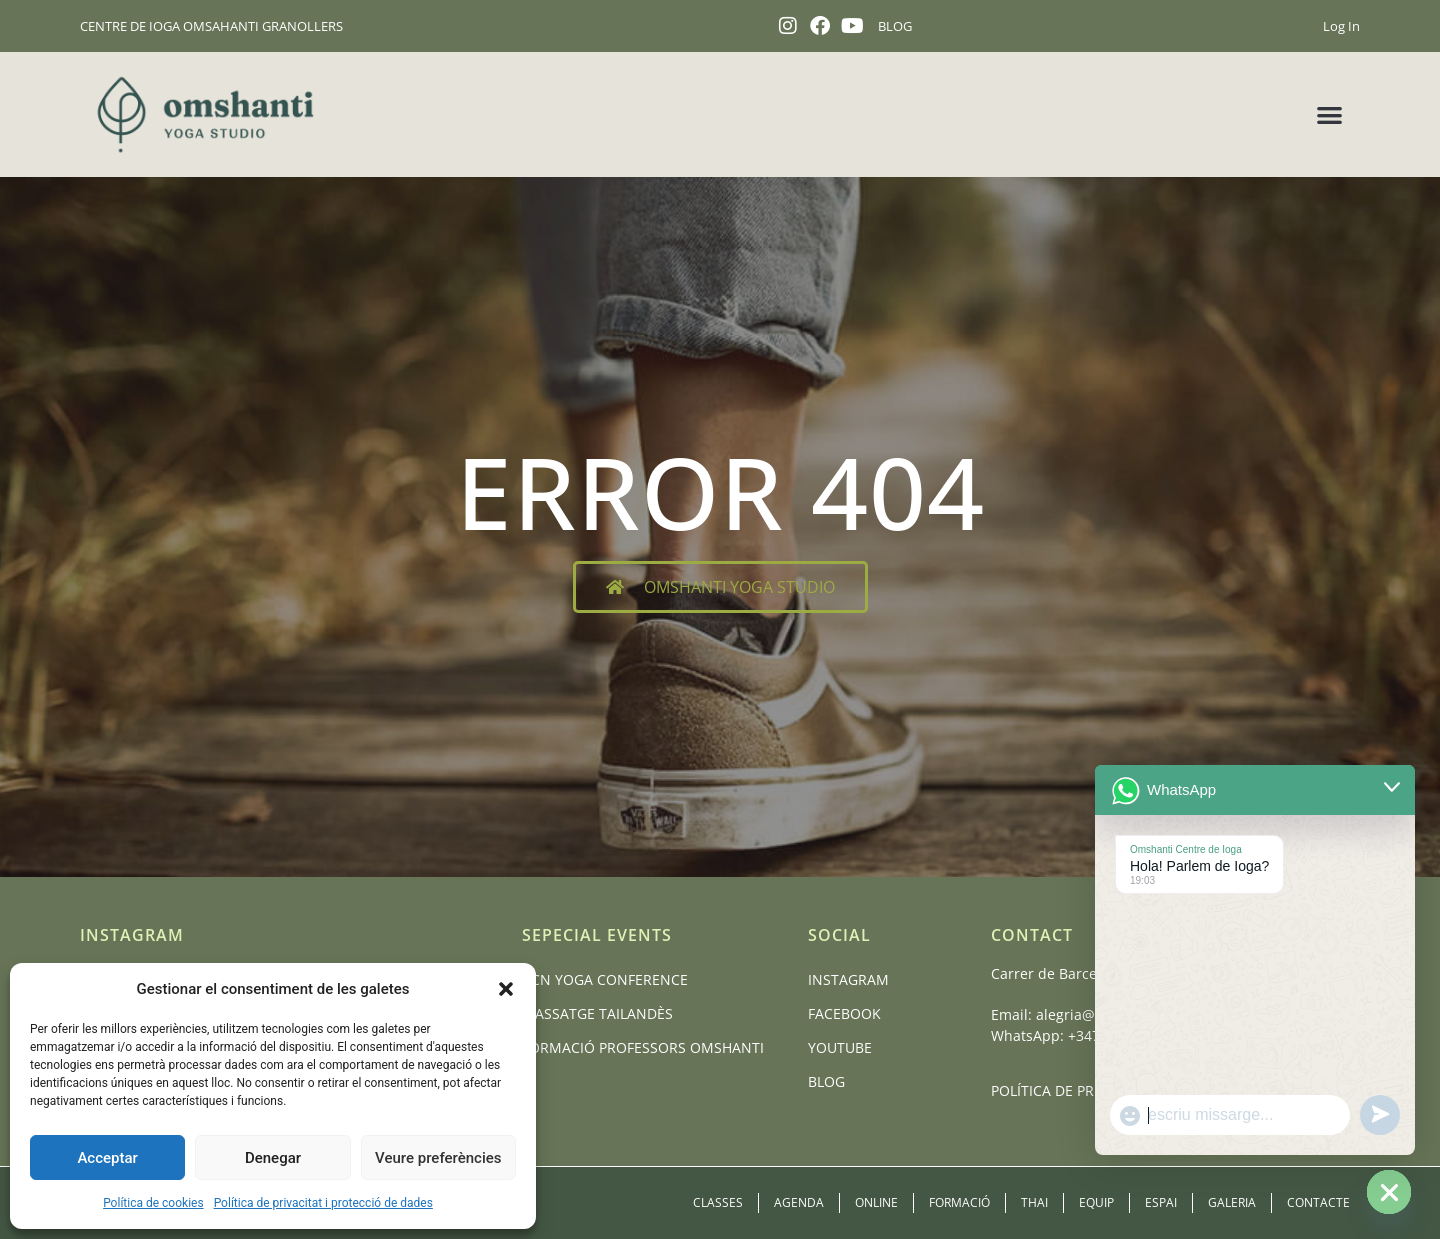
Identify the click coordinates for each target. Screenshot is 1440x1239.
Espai (1161, 1202)
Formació (959, 1202)
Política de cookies (153, 1203)
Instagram (848, 979)
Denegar (273, 1158)
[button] (506, 989)
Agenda (799, 1202)
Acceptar (107, 1158)
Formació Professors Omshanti (643, 1047)
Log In (1341, 26)
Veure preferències (438, 1158)
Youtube (840, 1047)
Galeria (1232, 1202)
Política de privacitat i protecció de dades (323, 1203)
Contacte (1318, 1202)
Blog (826, 1081)
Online (876, 1202)
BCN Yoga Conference (605, 979)
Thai (1034, 1202)
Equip (1096, 1202)
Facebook (844, 1013)
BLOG (895, 26)
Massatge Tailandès (597, 1013)
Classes (718, 1202)
